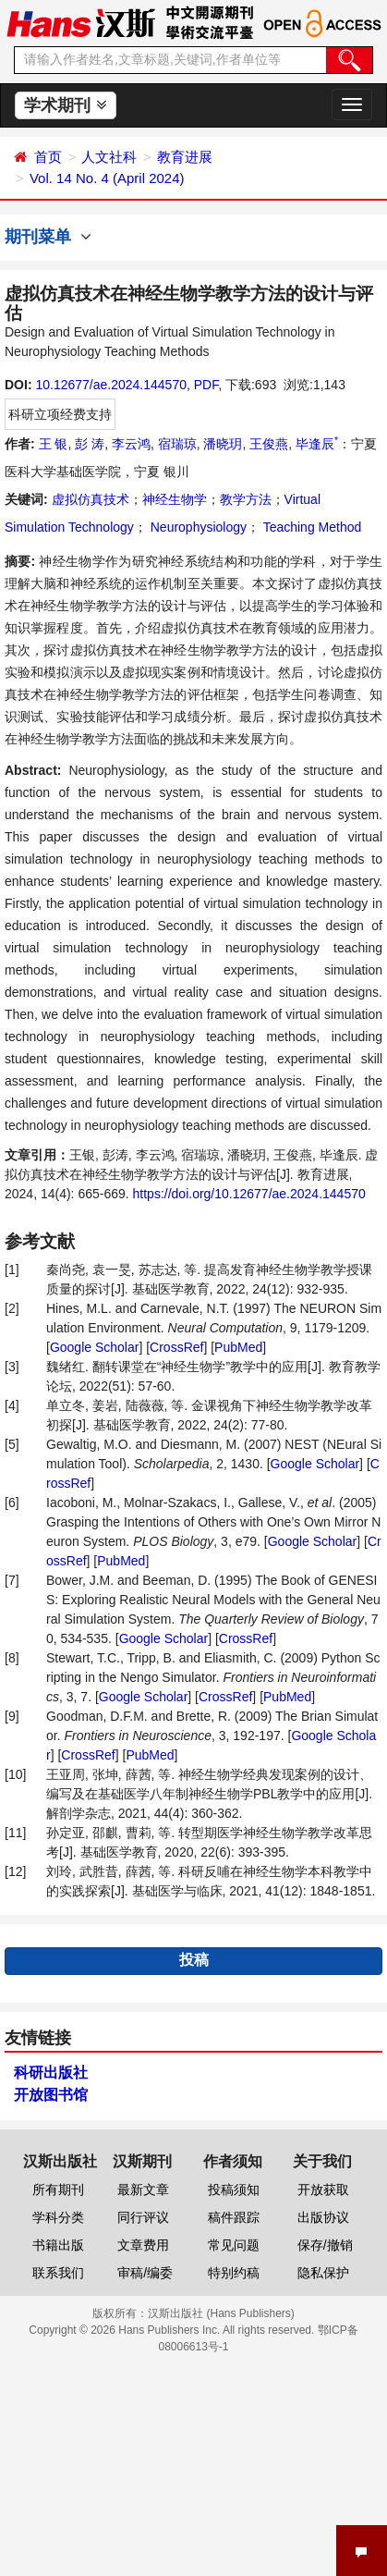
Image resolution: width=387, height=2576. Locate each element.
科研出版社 (51, 2072)
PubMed (238, 1347)
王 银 (53, 443)
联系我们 (58, 2272)
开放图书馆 (51, 2095)
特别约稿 (234, 2272)
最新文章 (143, 2189)
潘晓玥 (222, 443)
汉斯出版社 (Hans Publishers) (221, 2313)
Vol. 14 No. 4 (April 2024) (107, 178)
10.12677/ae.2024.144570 (111, 384)
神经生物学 (174, 499)
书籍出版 (58, 2245)
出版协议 (323, 2217)
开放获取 (323, 2189)
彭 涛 (89, 443)
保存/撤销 (325, 2245)
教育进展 (184, 157)
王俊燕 (268, 443)
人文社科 (109, 157)
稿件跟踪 (234, 2217)
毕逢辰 (317, 443)
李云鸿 (131, 443)
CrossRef (176, 1347)
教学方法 (246, 499)
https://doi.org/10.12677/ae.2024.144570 (249, 1193)
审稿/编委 (145, 2272)
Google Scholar (94, 1347)
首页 (48, 157)
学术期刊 (65, 105)
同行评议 (143, 2217)
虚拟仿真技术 (90, 499)
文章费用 (143, 2245)
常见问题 (234, 2245)
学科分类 (58, 2217)
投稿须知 (234, 2189)
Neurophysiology (197, 527)
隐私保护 (323, 2272)
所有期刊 (58, 2189)
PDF (206, 384)
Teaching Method (310, 527)
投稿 (194, 1960)
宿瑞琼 (177, 443)
